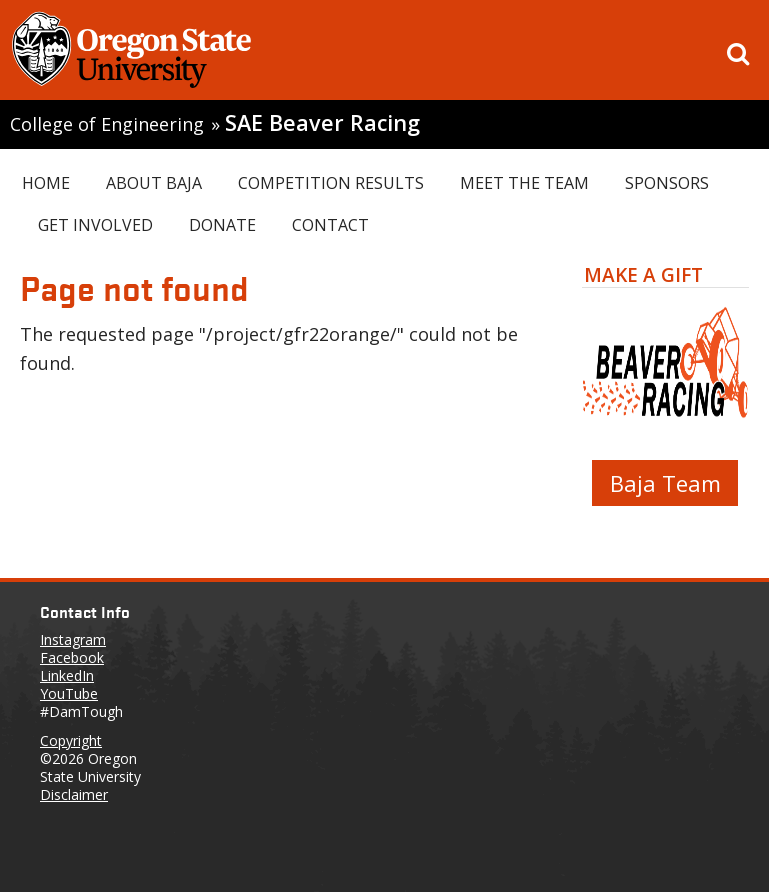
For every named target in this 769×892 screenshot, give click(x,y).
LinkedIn (67, 675)
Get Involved (95, 225)
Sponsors (667, 183)
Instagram (73, 639)
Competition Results (331, 183)
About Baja (154, 183)
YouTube (69, 693)
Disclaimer (74, 794)
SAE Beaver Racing (322, 122)
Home (46, 183)
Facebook (72, 657)
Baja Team (665, 483)
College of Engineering (107, 124)
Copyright (71, 740)
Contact (330, 225)
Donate (222, 225)
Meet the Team (524, 183)
